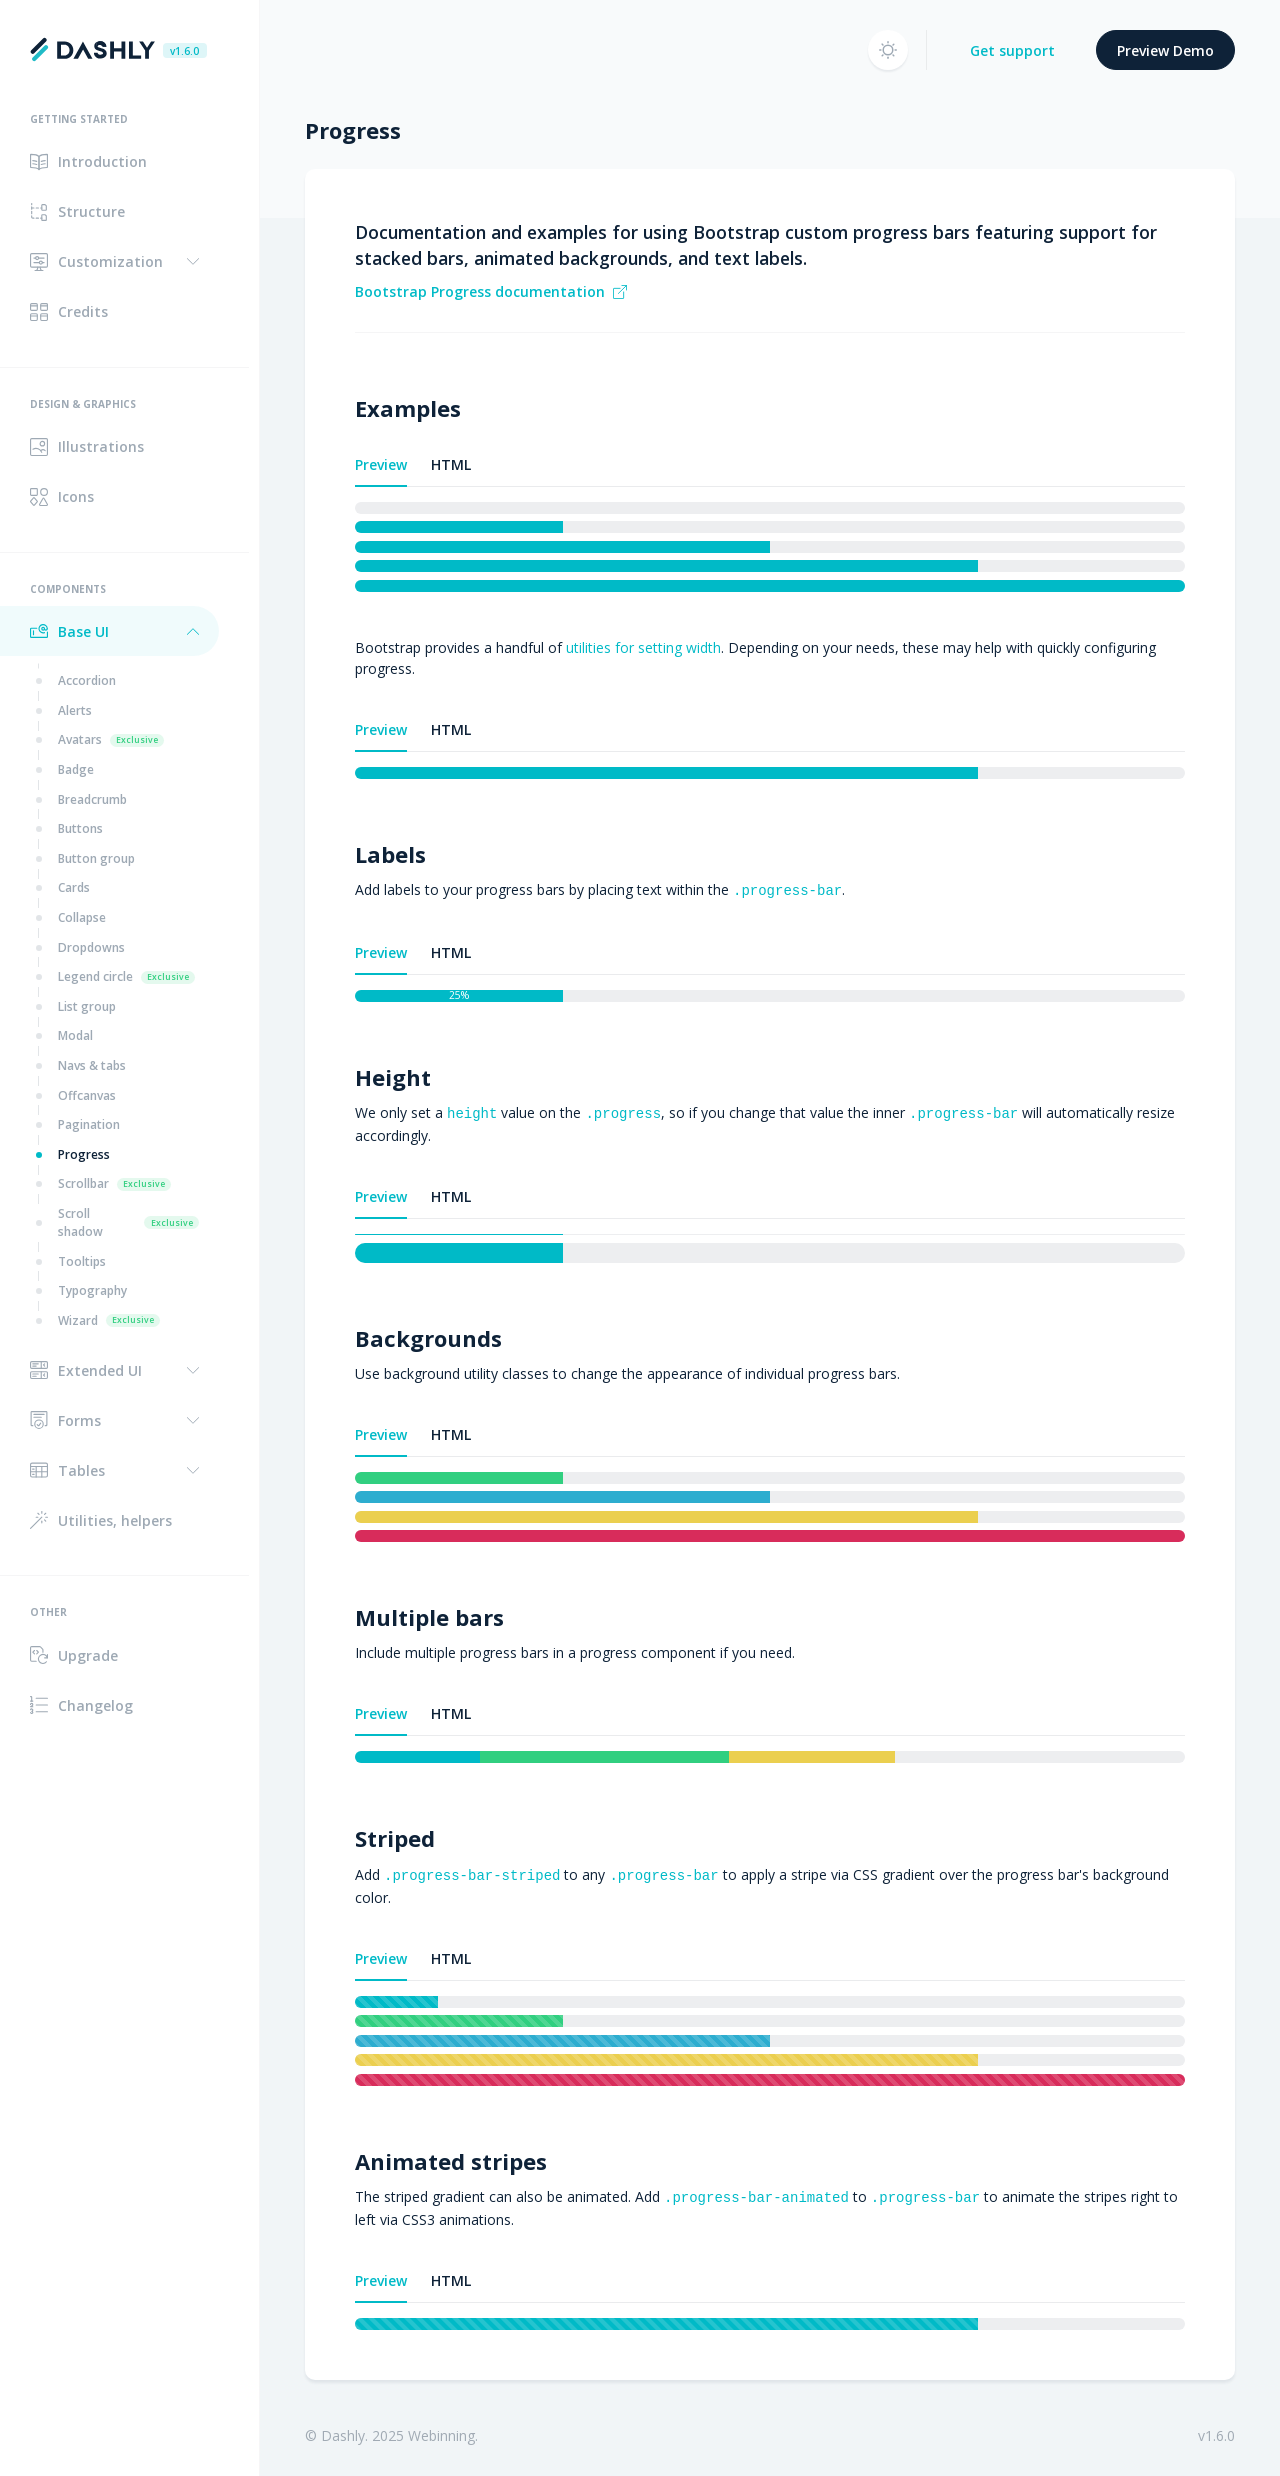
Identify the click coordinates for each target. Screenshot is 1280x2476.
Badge (76, 769)
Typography (92, 1290)
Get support (1012, 50)
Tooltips (82, 1261)
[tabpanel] (770, 547)
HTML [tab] (451, 464)
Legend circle (126, 976)
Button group (96, 858)
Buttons (80, 828)
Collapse (82, 917)
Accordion (87, 680)
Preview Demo (1165, 50)
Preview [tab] (381, 464)
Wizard (109, 1320)
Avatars (111, 739)
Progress (84, 1154)
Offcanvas (87, 1095)
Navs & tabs (92, 1065)
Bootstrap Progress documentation (491, 291)
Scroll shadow (128, 1222)
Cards (74, 887)
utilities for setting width (643, 647)
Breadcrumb (92, 799)
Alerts (75, 710)
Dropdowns (91, 947)
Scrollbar (114, 1183)
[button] (109, 262)
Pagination (89, 1124)
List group (87, 1006)
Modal (75, 1035)
